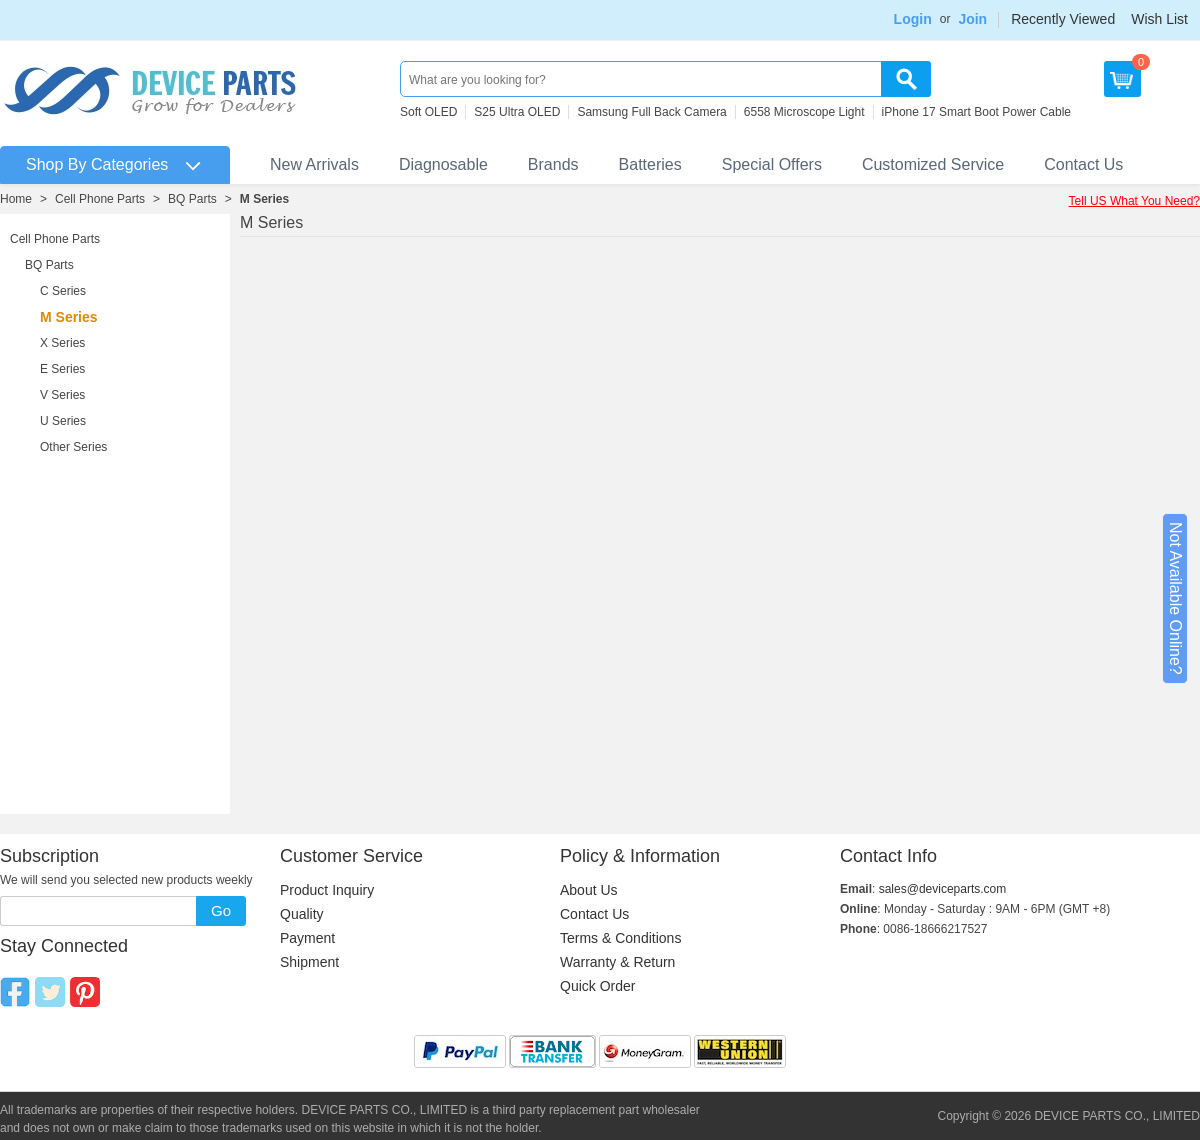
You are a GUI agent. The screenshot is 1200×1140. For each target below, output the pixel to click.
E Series (62, 369)
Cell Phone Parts (100, 199)
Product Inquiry (327, 890)
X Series (62, 343)
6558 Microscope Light (804, 112)
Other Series (73, 447)
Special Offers (772, 164)
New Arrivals (314, 164)
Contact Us (1083, 164)
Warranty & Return (617, 962)
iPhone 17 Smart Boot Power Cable (976, 112)
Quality (302, 914)
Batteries (650, 164)
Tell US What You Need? (1134, 201)
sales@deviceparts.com (943, 889)
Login (913, 19)
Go (221, 910)
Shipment (309, 962)
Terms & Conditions (620, 938)
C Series (63, 291)
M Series (264, 199)
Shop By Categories (97, 164)
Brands (553, 164)
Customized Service (933, 164)
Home (16, 199)
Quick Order (597, 986)
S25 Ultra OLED (517, 112)
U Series (63, 421)
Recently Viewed (1063, 19)
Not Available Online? (1175, 598)
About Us (589, 890)
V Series (62, 395)
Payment (307, 938)
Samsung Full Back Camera (651, 112)
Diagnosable (443, 164)
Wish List (1159, 19)
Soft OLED (428, 112)
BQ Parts (192, 199)
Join (972, 19)
